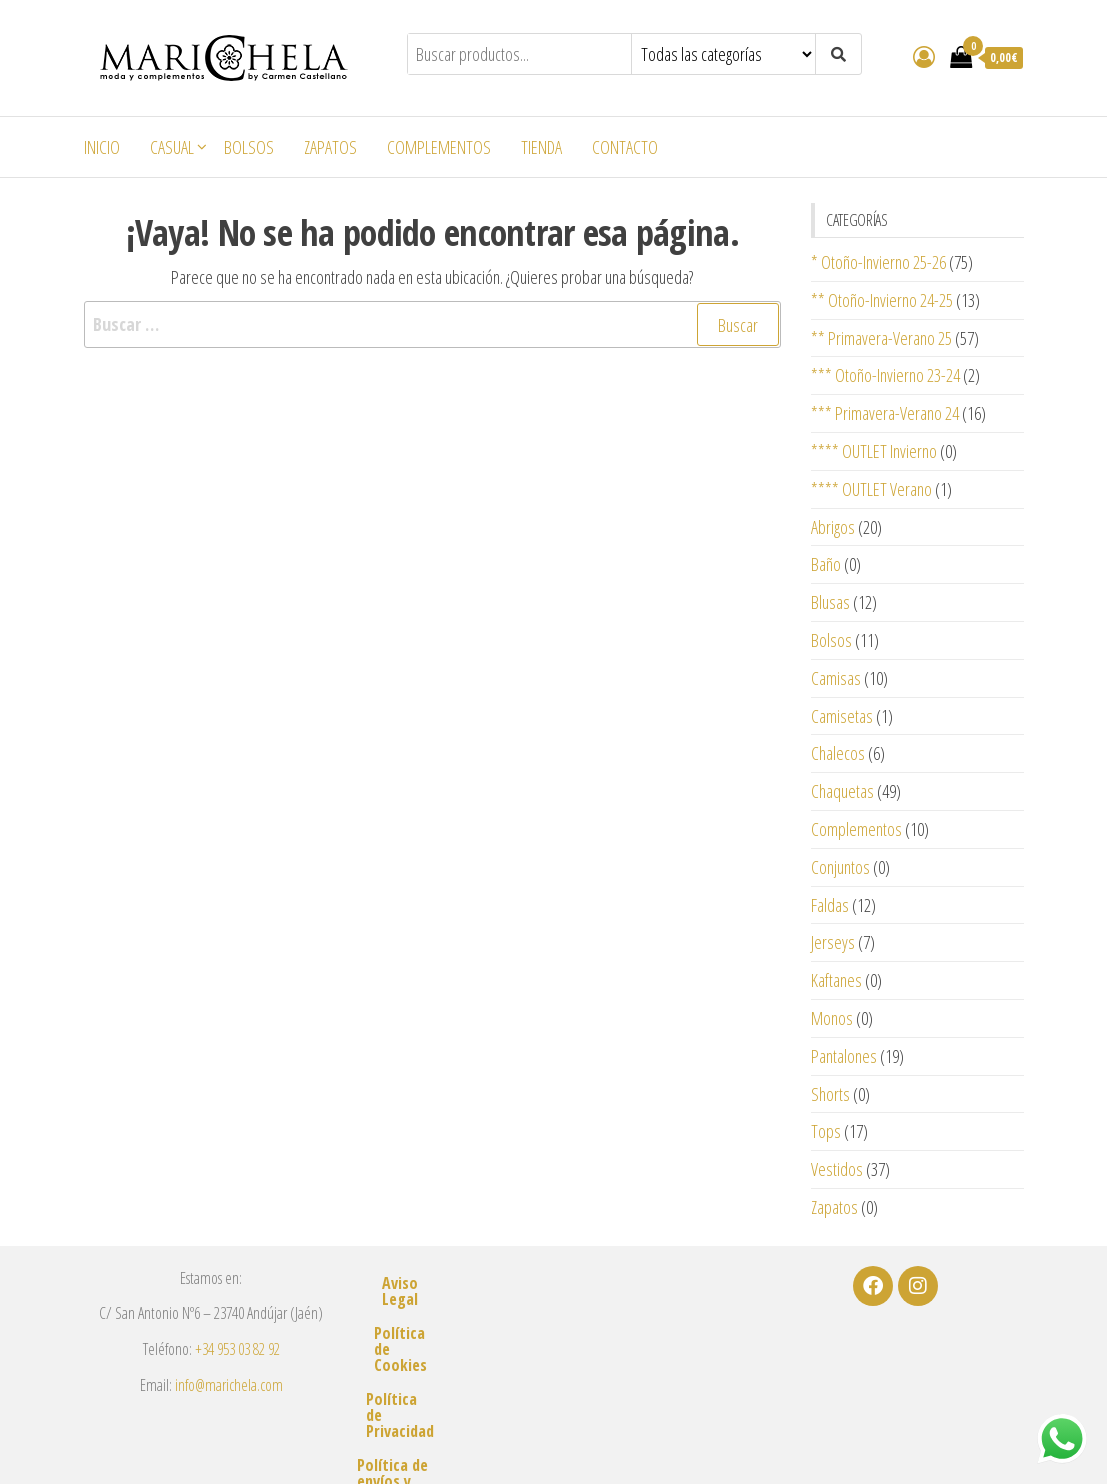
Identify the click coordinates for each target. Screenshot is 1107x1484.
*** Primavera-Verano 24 (885, 413)
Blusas (830, 602)
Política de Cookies (553, 1317)
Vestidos (837, 1169)
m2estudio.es (781, 1440)
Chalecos (838, 753)
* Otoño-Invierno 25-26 (878, 262)
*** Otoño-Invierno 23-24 (885, 375)
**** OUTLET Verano (871, 489)
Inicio (102, 147)
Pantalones (844, 1056)
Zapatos (330, 147)
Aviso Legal (553, 1283)
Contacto (625, 147)
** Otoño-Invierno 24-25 (882, 300)
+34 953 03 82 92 (237, 1349)
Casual (172, 147)
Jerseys (833, 942)
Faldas (830, 905)
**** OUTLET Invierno (874, 451)
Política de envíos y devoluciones (553, 1385)
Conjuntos (840, 867)
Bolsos (249, 147)
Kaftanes (836, 980)
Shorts (830, 1094)
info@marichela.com (229, 1385)
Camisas (836, 678)
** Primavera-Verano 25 (881, 338)
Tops (826, 1131)
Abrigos (833, 527)
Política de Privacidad (553, 1351)
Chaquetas (842, 791)
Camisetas (842, 716)
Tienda (541, 147)
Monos (832, 1018)
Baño (826, 564)
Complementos (439, 147)
